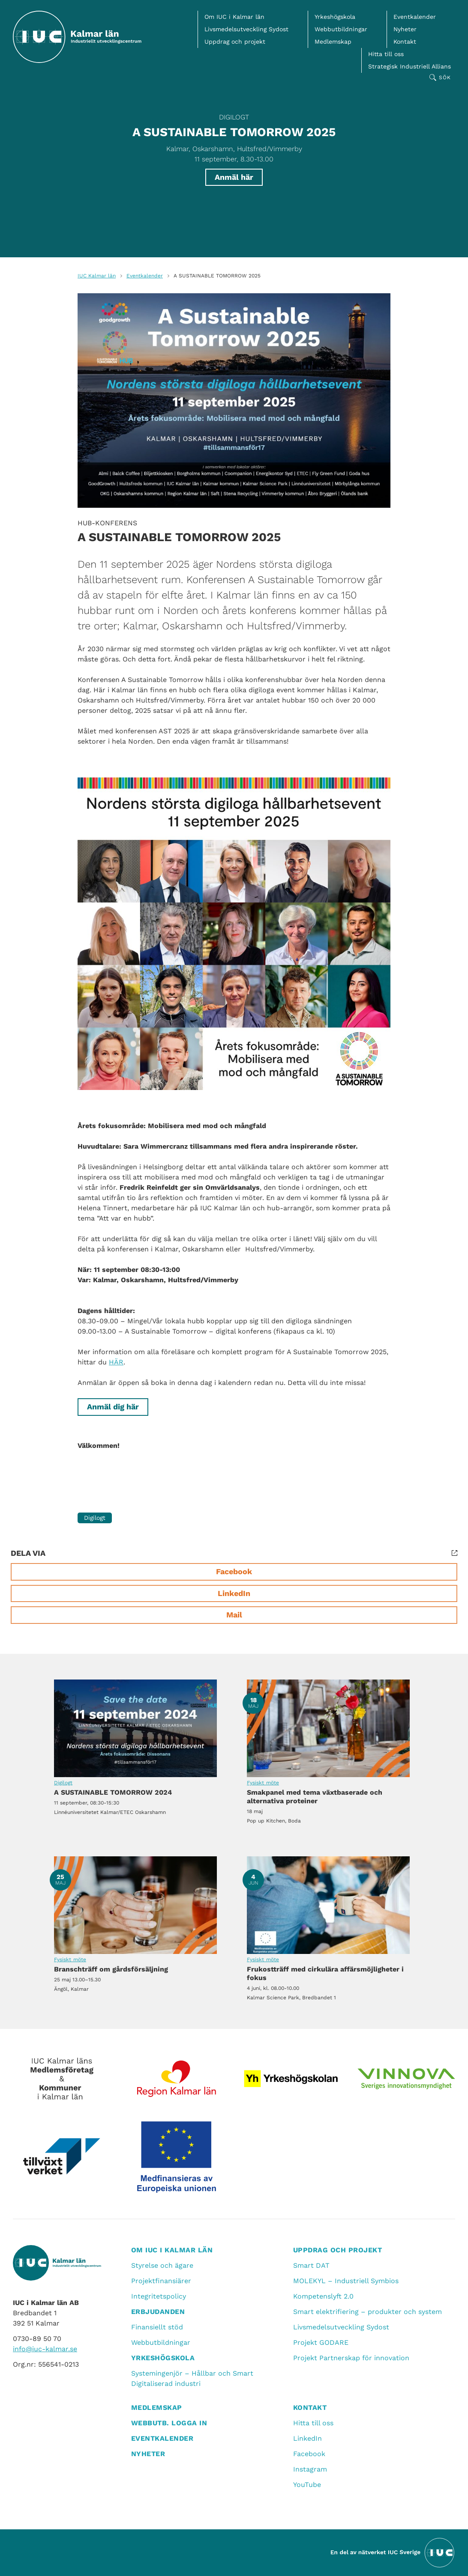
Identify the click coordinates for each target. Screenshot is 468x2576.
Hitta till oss (386, 54)
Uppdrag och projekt (234, 41)
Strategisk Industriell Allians (409, 66)
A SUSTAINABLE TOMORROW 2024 (135, 1728)
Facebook (234, 1571)
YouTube (307, 2485)
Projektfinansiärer (161, 2281)
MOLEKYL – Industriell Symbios (346, 2281)
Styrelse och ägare (162, 2265)
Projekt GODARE (320, 2342)
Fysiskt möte (263, 1783)
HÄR (116, 1362)
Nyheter (405, 29)
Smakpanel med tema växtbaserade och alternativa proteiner (328, 1728)
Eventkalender (414, 16)
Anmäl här (234, 177)
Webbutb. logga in (169, 2423)
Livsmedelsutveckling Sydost (246, 29)
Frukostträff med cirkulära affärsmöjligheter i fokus (328, 1905)
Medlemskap (333, 41)
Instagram (310, 2469)
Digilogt (234, 117)
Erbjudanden (158, 2312)
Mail (234, 1614)
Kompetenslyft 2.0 (323, 2296)
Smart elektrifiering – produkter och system (367, 2312)
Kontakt (404, 41)
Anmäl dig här (113, 1406)
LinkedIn (234, 1593)
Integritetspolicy (158, 2296)
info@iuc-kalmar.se (45, 2349)
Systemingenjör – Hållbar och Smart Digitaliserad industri (192, 2378)
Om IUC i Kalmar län (234, 16)
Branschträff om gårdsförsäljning (135, 1905)
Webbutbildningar (341, 29)
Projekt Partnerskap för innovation (351, 2358)
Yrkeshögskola (335, 16)
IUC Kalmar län (97, 276)
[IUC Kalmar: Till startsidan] (77, 37)
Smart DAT (311, 2265)
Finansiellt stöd (157, 2327)
